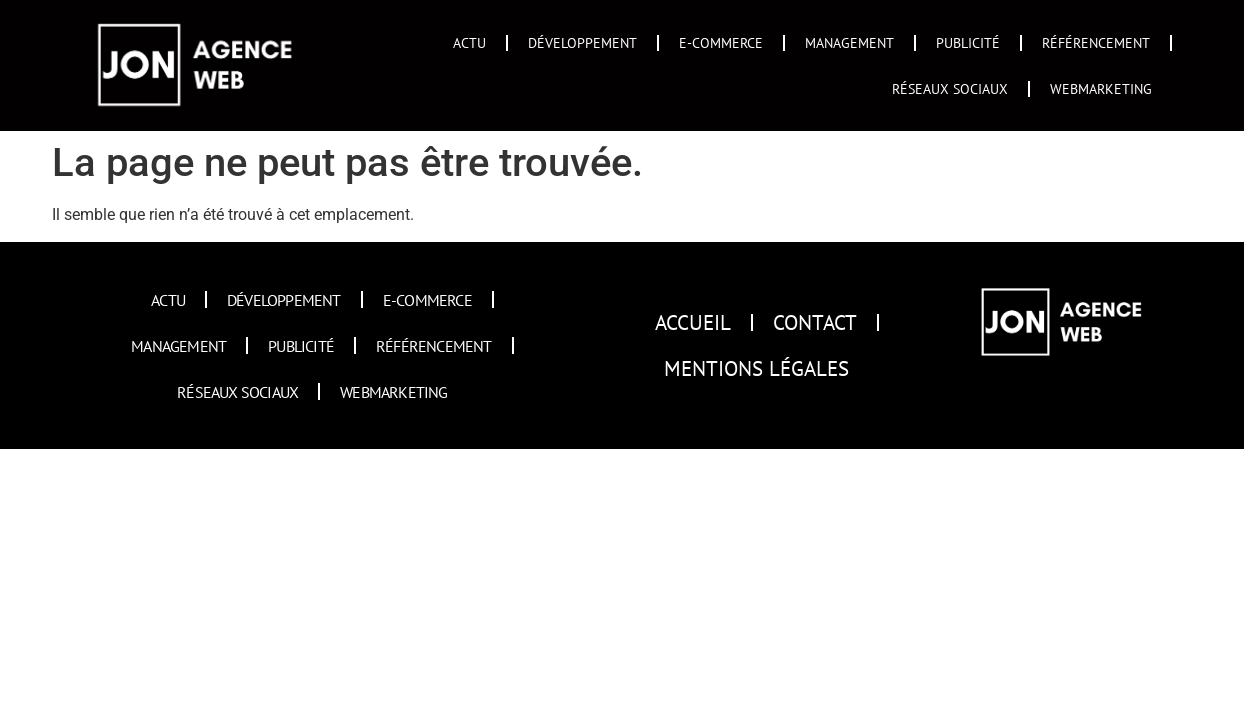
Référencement (1096, 42)
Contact (815, 322)
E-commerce (721, 42)
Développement (582, 42)
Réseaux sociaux (950, 88)
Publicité (968, 42)
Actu (469, 42)
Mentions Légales (756, 368)
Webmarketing (1101, 88)
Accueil (693, 322)
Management (849, 42)
